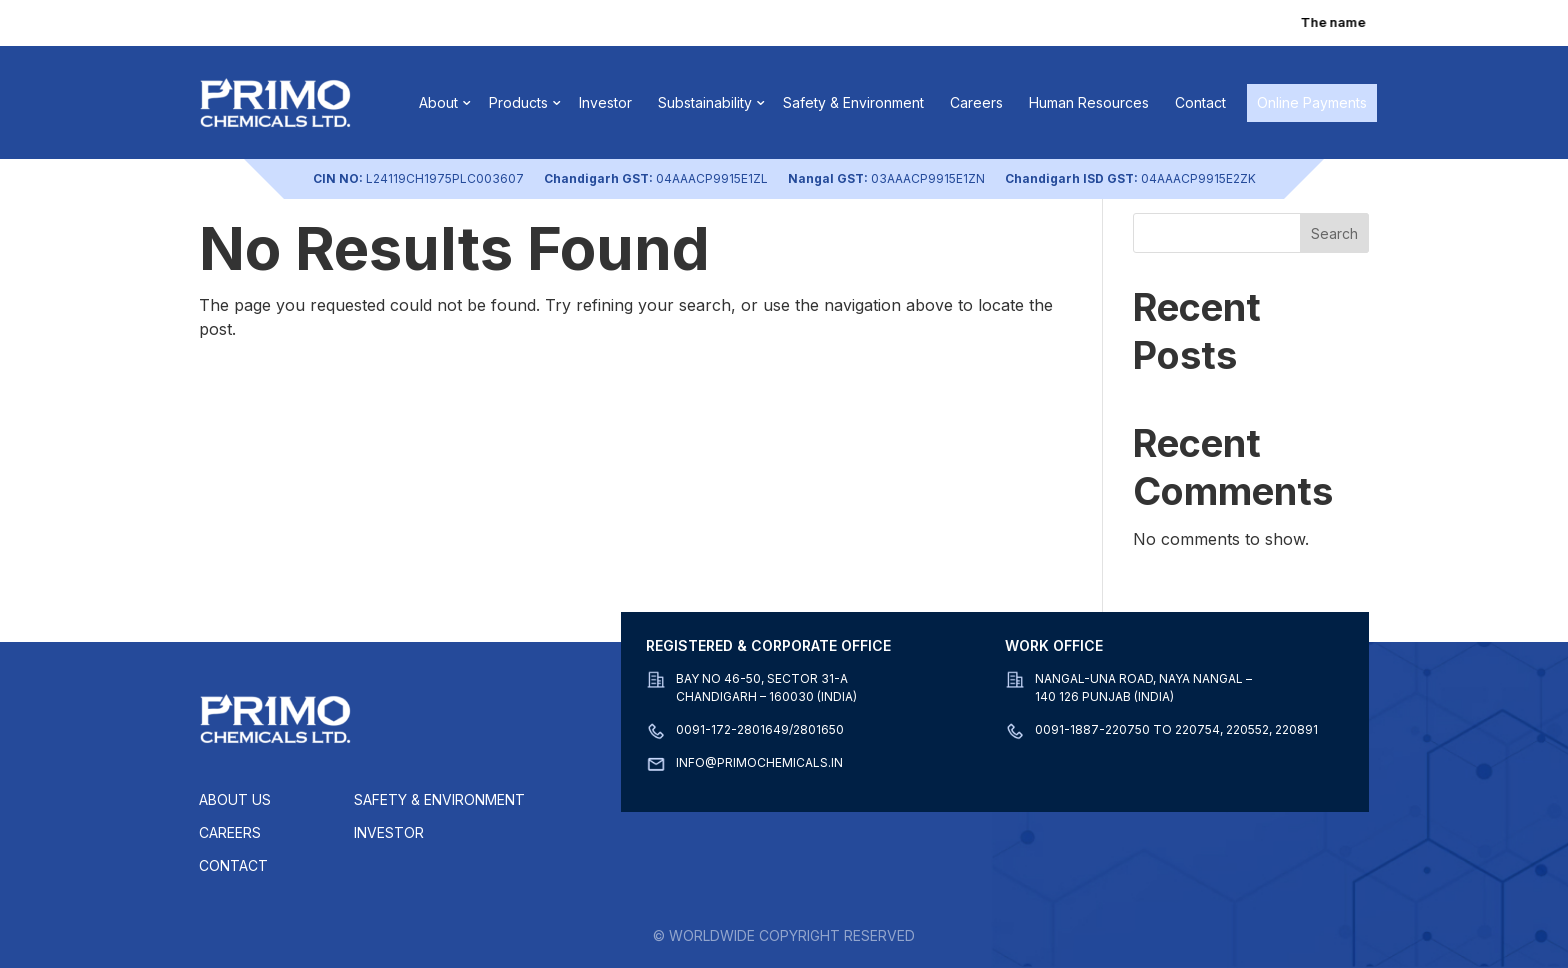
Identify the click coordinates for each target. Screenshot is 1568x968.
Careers (976, 102)
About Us (235, 799)
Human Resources (1089, 102)
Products (518, 102)
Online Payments (1312, 102)
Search (1334, 233)
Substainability (705, 102)
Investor (605, 102)
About (438, 102)
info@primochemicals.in (759, 762)
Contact (1200, 102)
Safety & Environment (853, 102)
